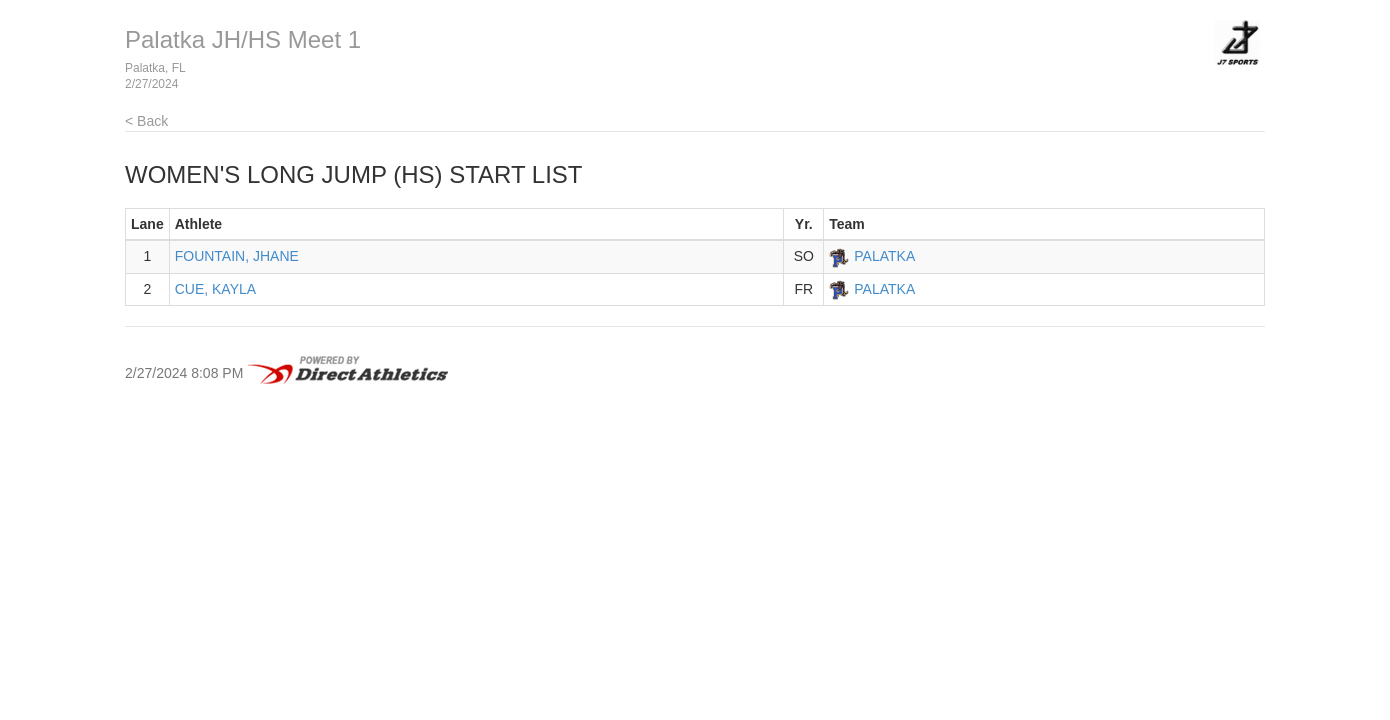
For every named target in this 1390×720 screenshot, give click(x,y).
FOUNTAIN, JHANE (237, 256)
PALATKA (884, 256)
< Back (146, 121)
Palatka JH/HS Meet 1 (243, 39)
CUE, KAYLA (215, 289)
